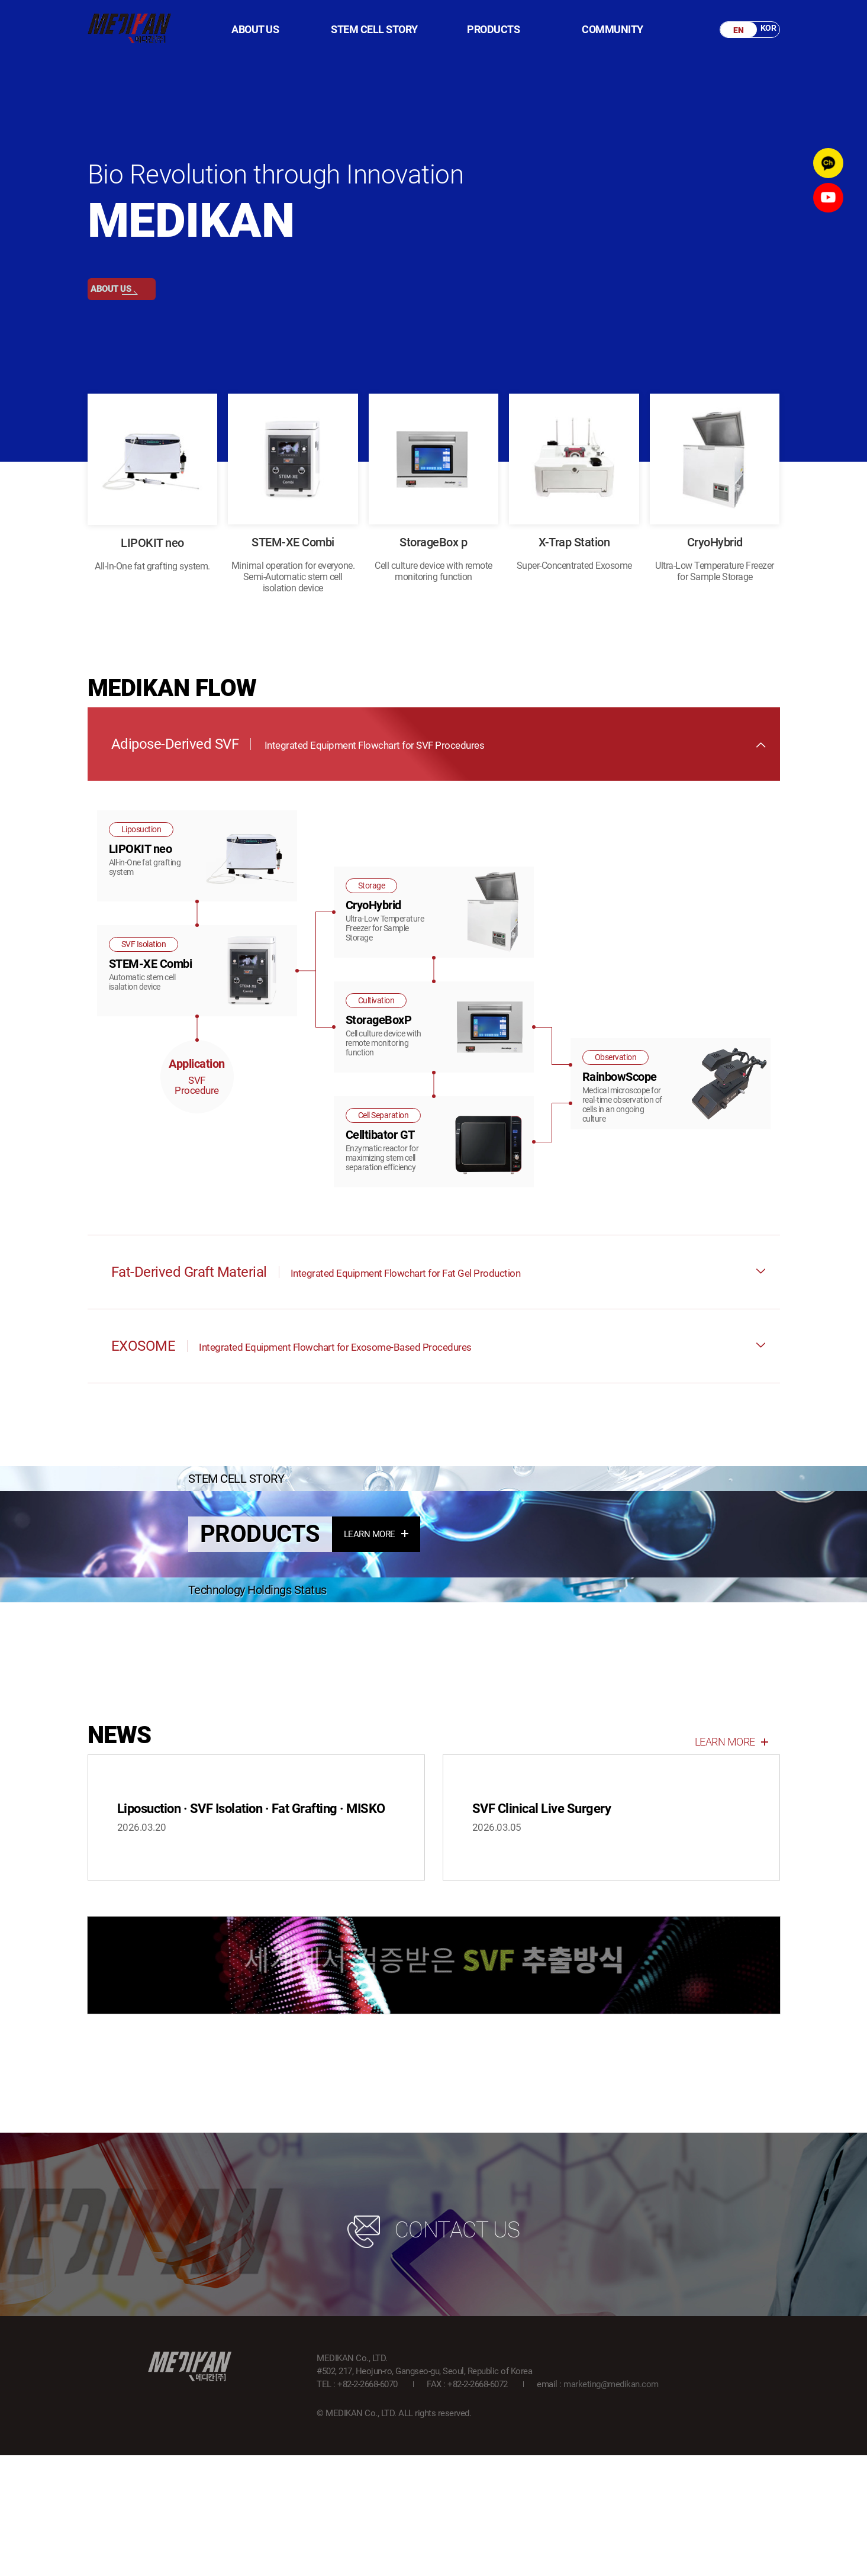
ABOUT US (255, 29)
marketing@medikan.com (611, 2505)
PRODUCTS (493, 29)
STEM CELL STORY (374, 29)
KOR (763, 30)
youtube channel (826, 205)
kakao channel (826, 165)
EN (734, 30)
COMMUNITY (612, 29)
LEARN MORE (376, 1624)
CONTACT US (433, 2351)
